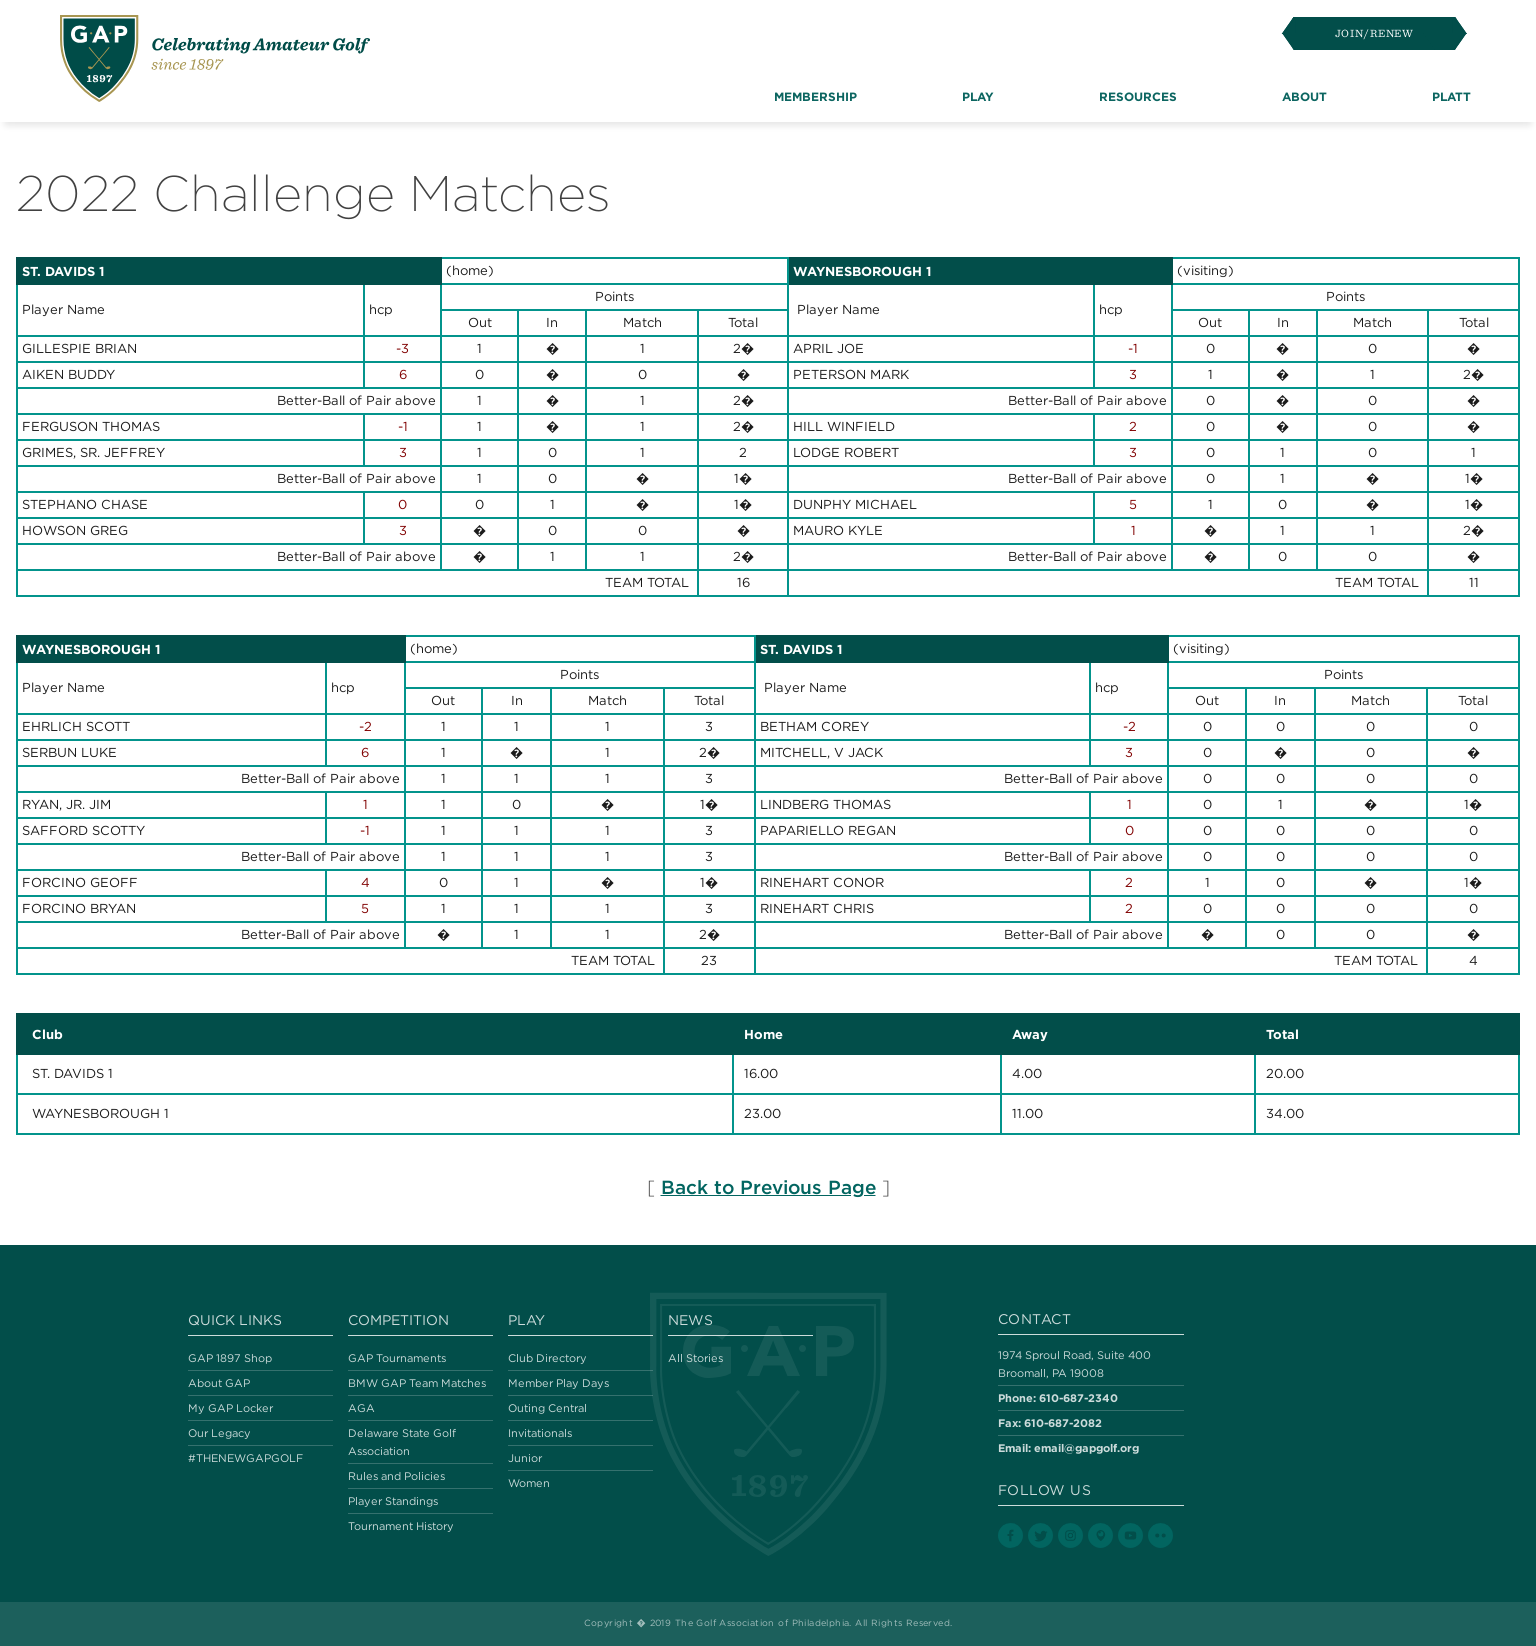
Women (529, 1483)
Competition (398, 1320)
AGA (361, 1408)
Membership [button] (815, 96)
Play (526, 1320)
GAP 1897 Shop (230, 1358)
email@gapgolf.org (1086, 1447)
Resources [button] (1138, 96)
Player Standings (393, 1501)
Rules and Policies (396, 1476)
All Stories (695, 1358)
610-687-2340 (1078, 1397)
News (690, 1320)
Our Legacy (219, 1433)
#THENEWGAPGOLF (245, 1458)
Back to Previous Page (768, 1187)
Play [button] (978, 96)
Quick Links (235, 1320)
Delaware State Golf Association (402, 1442)
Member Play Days (558, 1383)
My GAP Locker (230, 1408)
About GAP (219, 1383)
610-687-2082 (1063, 1422)
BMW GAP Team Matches (417, 1383)
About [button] (1304, 96)
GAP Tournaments (397, 1358)
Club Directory (547, 1358)
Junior (525, 1458)
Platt (1451, 96)
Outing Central (547, 1408)
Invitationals (540, 1433)
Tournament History (401, 1526)
